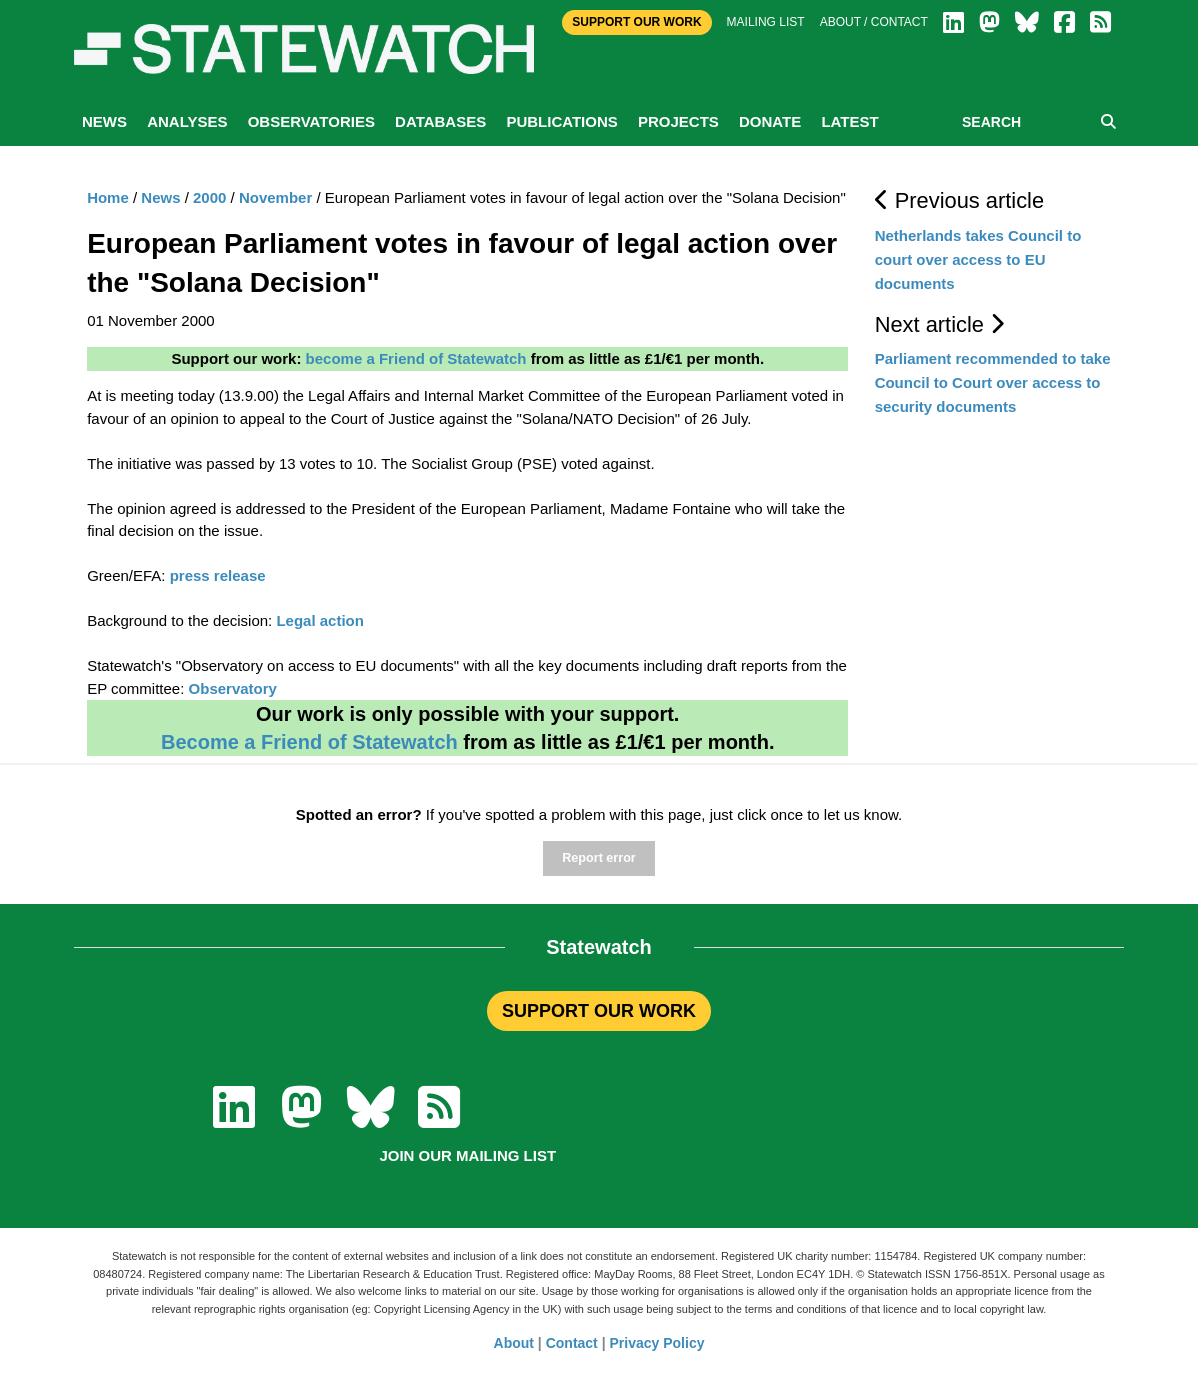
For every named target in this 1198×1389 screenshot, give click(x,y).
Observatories (311, 121)
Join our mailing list (467, 1155)
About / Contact (874, 22)
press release (218, 575)
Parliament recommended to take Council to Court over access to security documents (993, 382)
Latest (849, 121)
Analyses (187, 121)
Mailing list (766, 22)
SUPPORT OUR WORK (599, 1011)
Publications (561, 121)
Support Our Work (636, 22)
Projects (678, 121)
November (275, 197)
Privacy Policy (657, 1343)
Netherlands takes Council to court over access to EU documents (978, 259)
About (514, 1343)
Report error (598, 858)
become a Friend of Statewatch (416, 358)
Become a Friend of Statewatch (309, 742)
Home (108, 197)
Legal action (320, 620)
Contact (572, 1343)
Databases (440, 121)
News (104, 121)
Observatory (233, 688)
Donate (770, 121)
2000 (209, 197)
